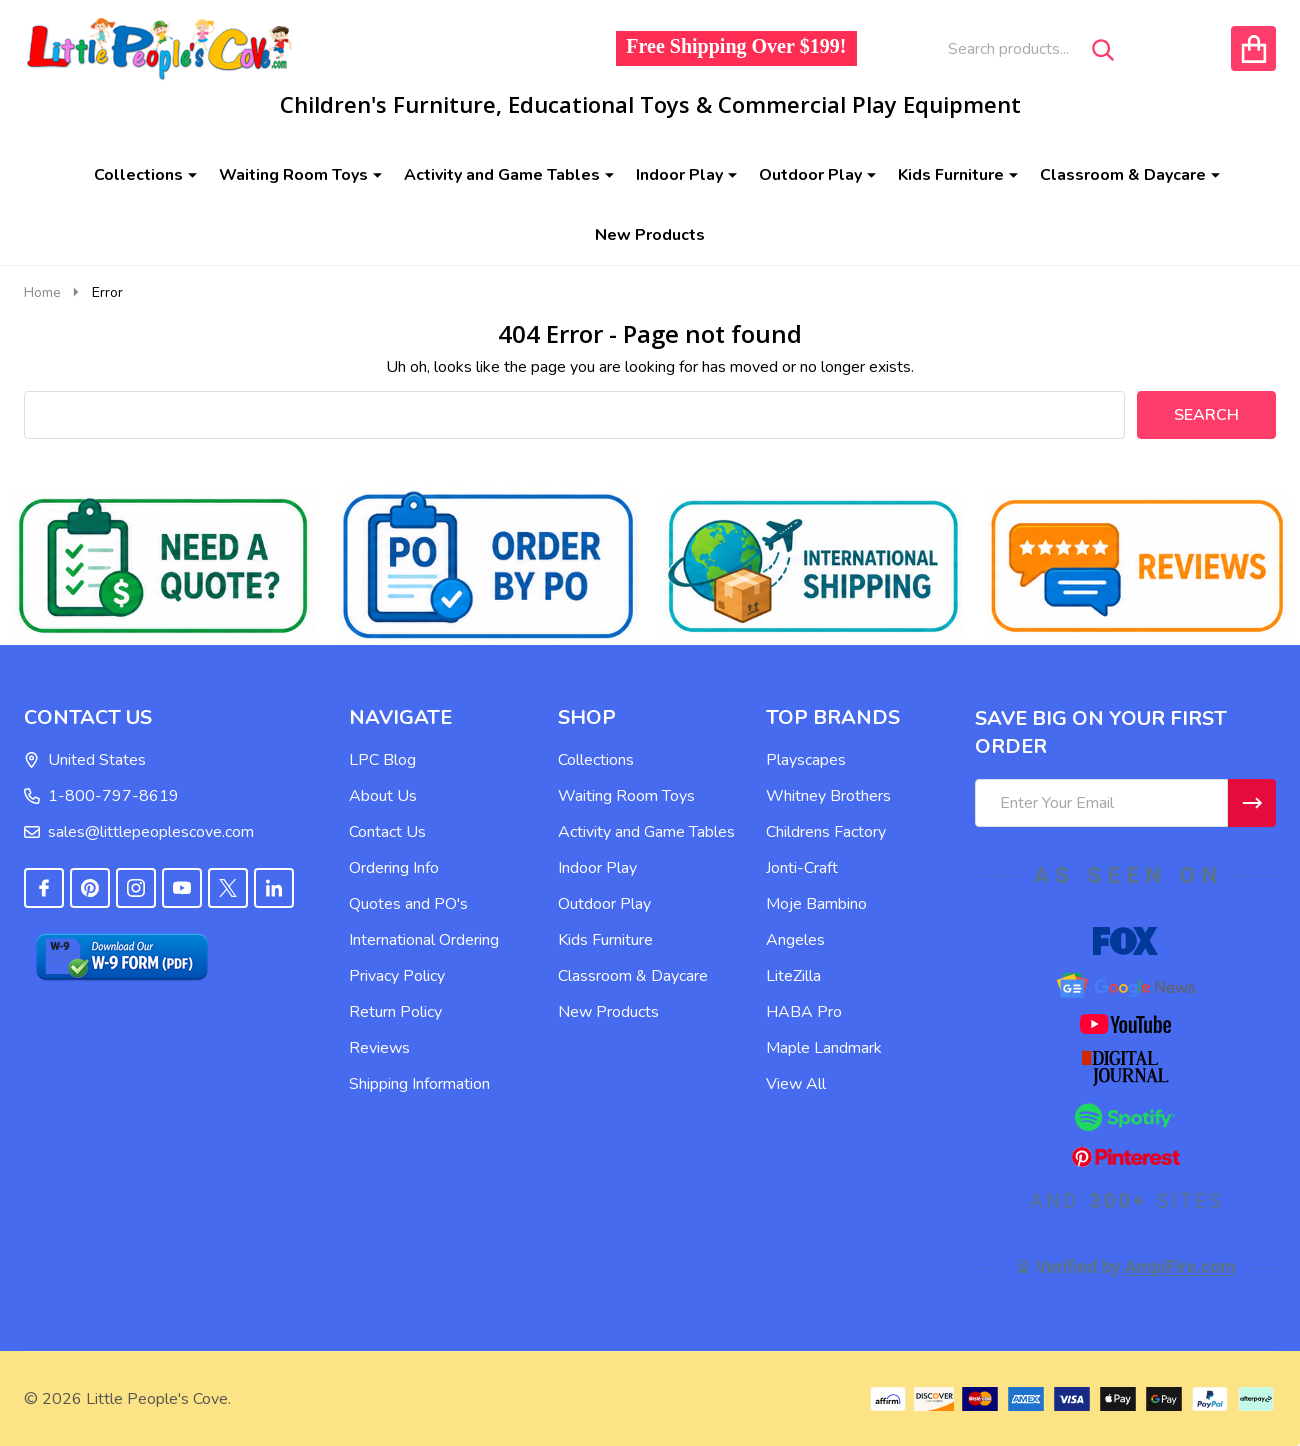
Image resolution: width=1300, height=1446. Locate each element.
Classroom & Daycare (1123, 175)
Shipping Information (419, 1084)
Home (42, 292)
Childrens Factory (826, 832)
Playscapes (806, 760)
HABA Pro (804, 1012)
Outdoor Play (810, 175)
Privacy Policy (397, 976)
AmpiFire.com (1180, 1267)
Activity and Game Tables (502, 175)
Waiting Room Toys (293, 175)
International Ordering (424, 940)
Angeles (795, 940)
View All (796, 1084)
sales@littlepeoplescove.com (139, 832)
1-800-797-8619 (101, 796)
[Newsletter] (1252, 803)
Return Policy (395, 1012)
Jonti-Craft (802, 868)
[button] (163, 565)
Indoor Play (679, 175)
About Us (383, 796)
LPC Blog (382, 760)
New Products (650, 235)
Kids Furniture (951, 175)
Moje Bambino (816, 904)
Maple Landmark (824, 1048)
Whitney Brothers (828, 796)
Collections (138, 175)
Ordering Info (394, 868)
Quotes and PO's (408, 904)
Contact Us (387, 832)
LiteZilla (793, 976)
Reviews (379, 1048)
